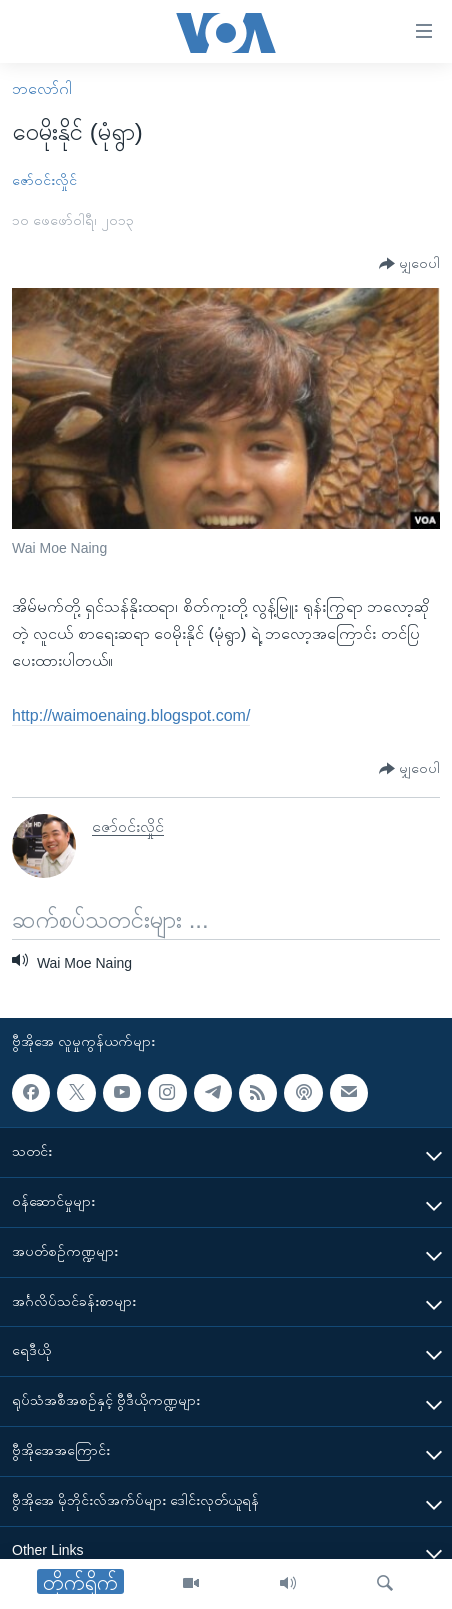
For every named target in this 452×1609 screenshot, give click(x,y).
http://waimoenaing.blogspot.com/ (131, 715)
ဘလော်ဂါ (42, 88)
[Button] (409, 264)
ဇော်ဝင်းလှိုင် (44, 180)
